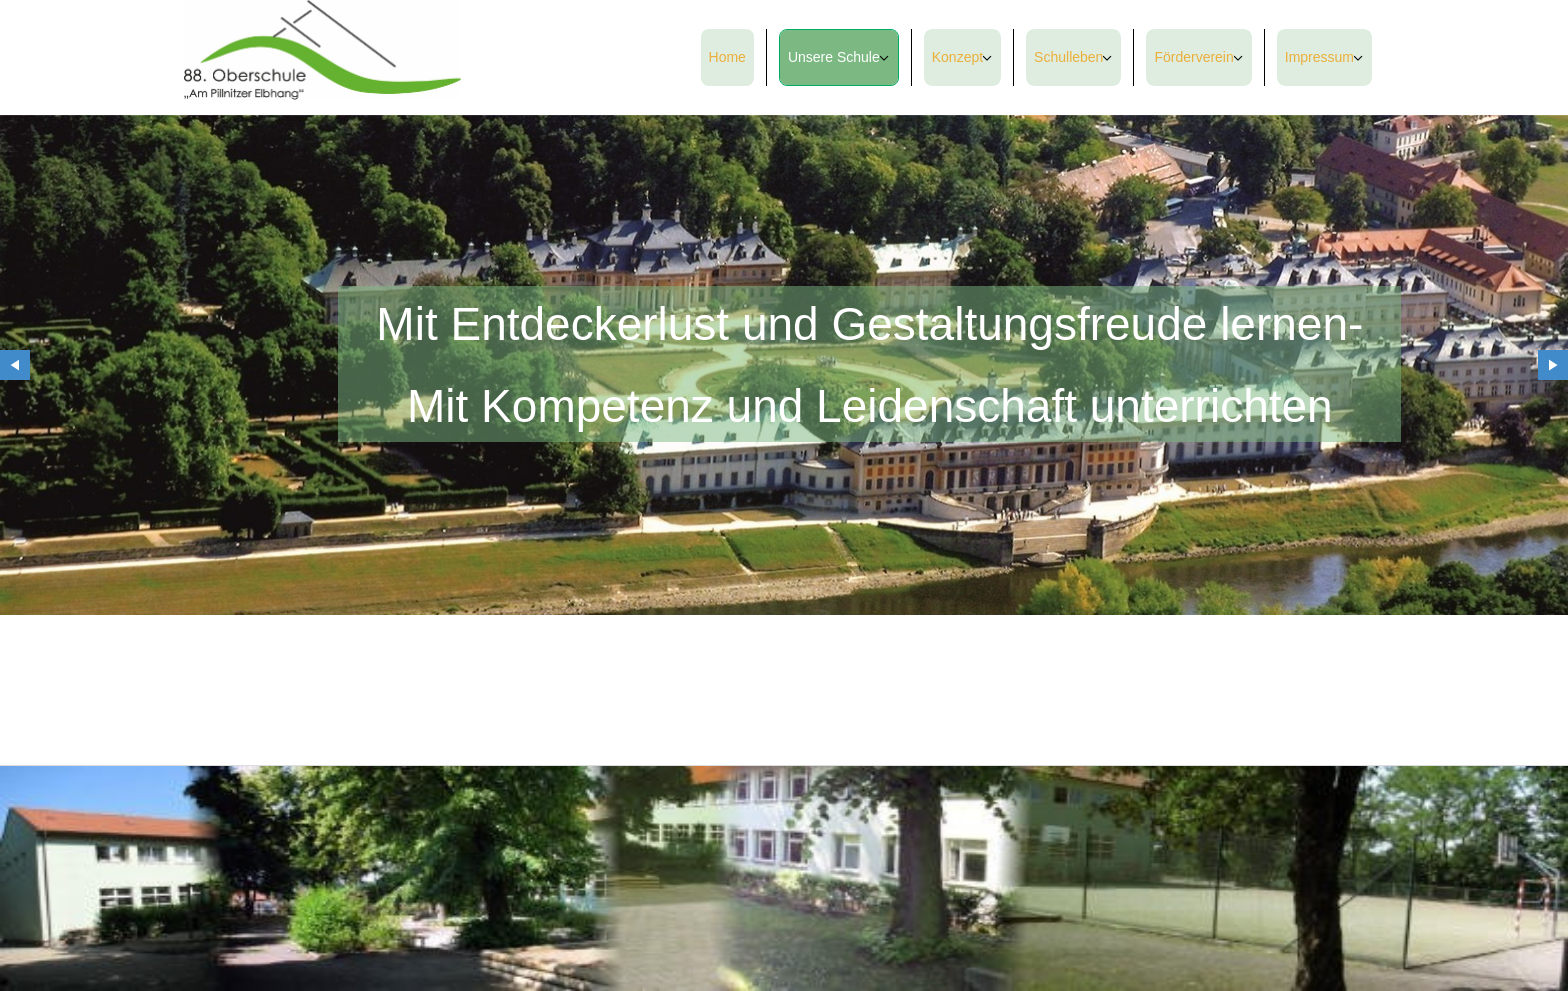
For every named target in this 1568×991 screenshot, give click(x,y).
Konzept (957, 57)
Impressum (1319, 57)
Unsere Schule (834, 57)
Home (727, 57)
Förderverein (1193, 57)
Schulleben (1068, 57)
